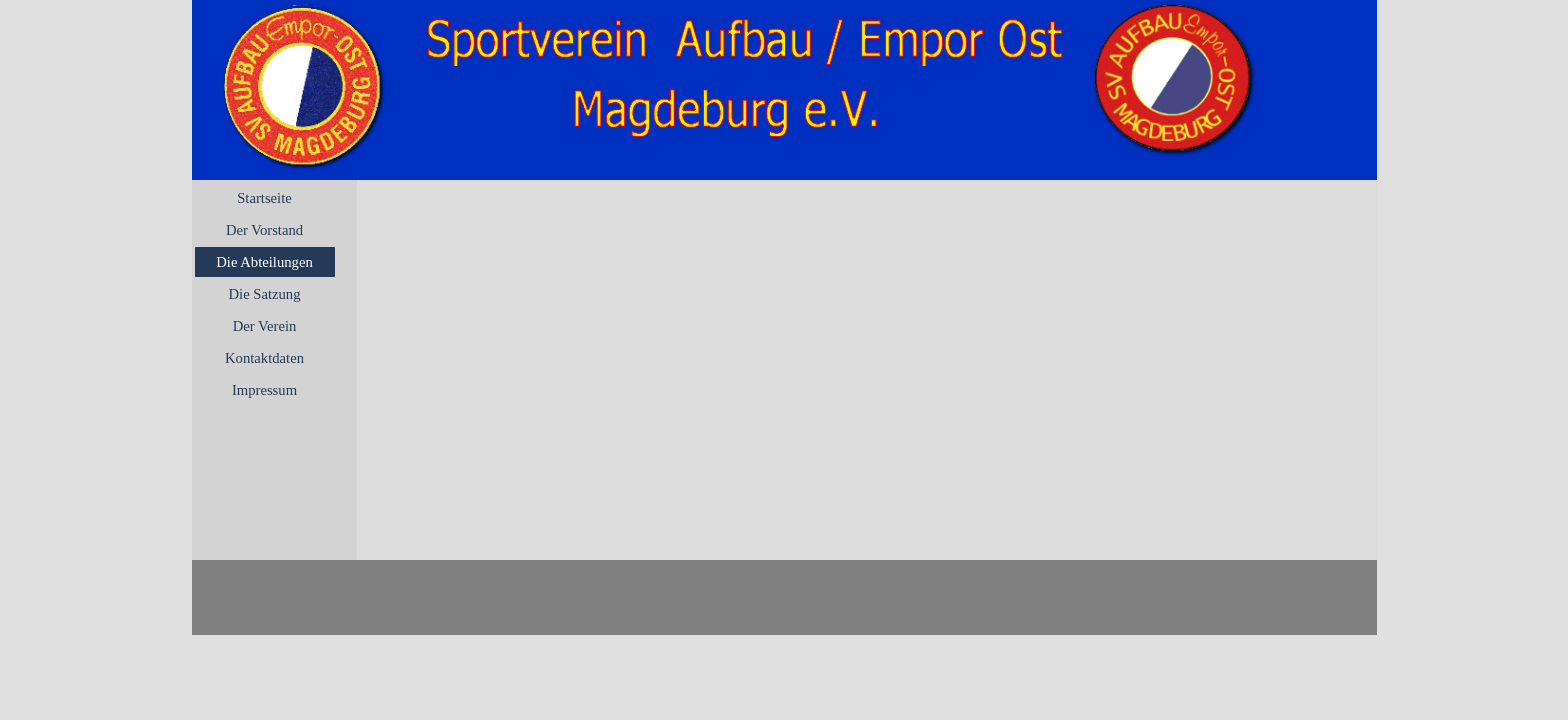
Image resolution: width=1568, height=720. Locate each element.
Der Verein (265, 326)
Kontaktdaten (264, 358)
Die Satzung (264, 294)
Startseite (264, 198)
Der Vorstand (264, 230)
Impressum (264, 390)
